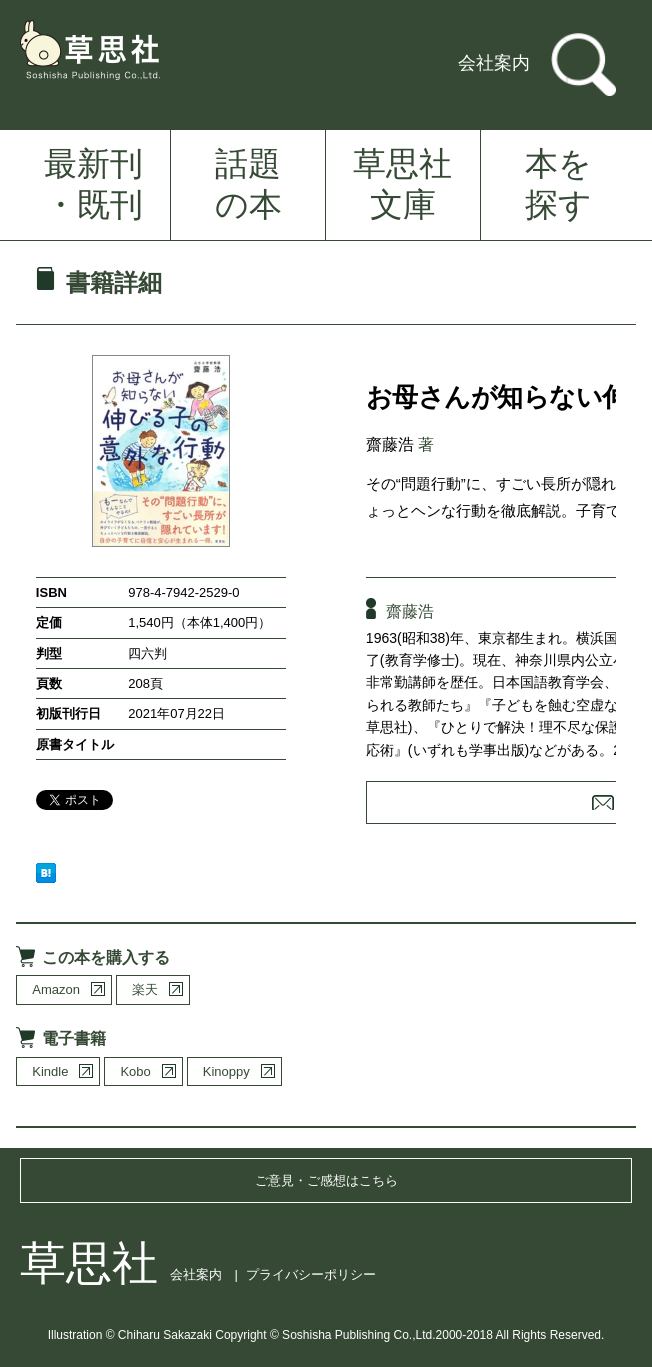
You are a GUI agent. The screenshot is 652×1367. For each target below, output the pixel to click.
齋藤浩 (390, 444)
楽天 (145, 989)
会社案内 (494, 63)
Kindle (50, 1071)
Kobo (135, 1071)
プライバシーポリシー (311, 1274)
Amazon (56, 989)
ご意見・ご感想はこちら (326, 1180)
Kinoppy (226, 1071)
